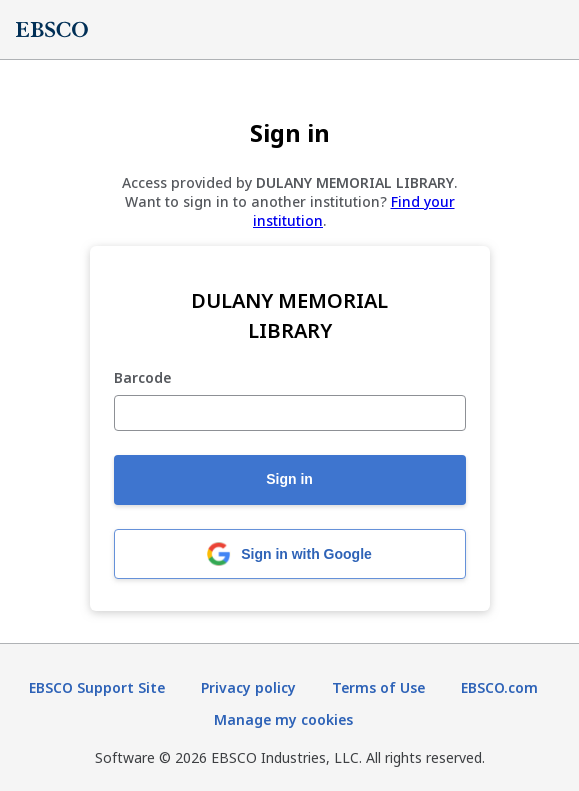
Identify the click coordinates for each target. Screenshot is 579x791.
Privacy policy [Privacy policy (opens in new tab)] (248, 687)
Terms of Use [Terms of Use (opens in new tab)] (378, 687)
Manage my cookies (283, 719)
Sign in (289, 479)
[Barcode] (290, 413)
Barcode (142, 378)
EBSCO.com (499, 687)
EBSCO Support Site (97, 687)
